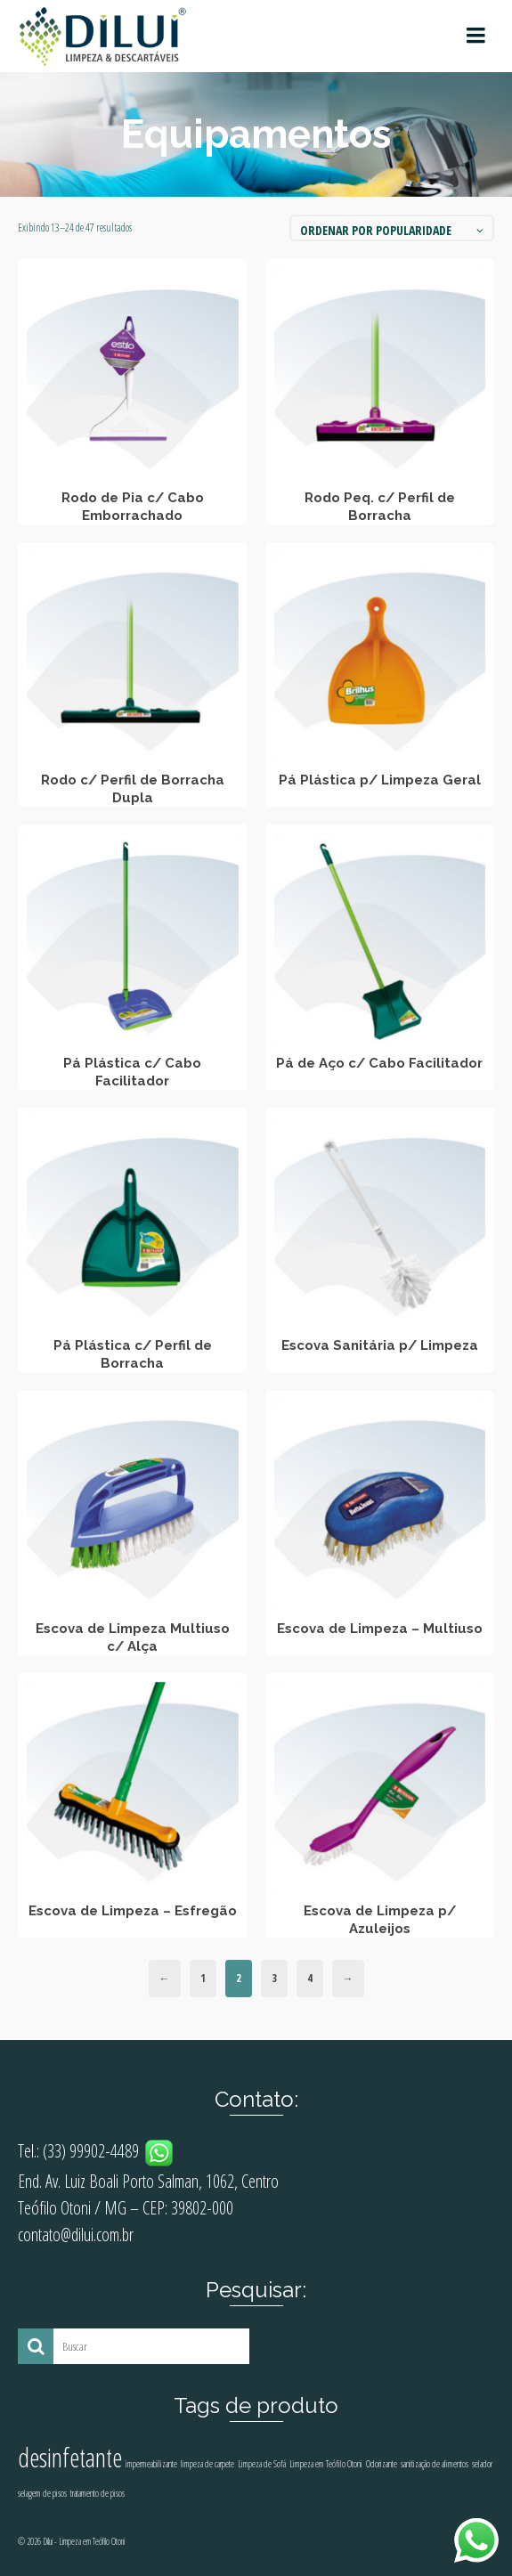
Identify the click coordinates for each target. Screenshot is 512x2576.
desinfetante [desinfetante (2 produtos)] (70, 2457)
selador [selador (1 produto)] (482, 2464)
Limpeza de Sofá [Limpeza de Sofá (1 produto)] (262, 2464)
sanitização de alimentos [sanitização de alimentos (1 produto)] (434, 2464)
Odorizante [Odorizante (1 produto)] (381, 2464)
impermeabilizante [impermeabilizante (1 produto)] (151, 2464)
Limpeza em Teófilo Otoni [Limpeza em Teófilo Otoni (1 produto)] (325, 2464)
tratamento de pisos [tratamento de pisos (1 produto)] (97, 2493)
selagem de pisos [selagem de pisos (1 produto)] (42, 2493)
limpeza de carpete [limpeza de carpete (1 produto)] (207, 2464)
